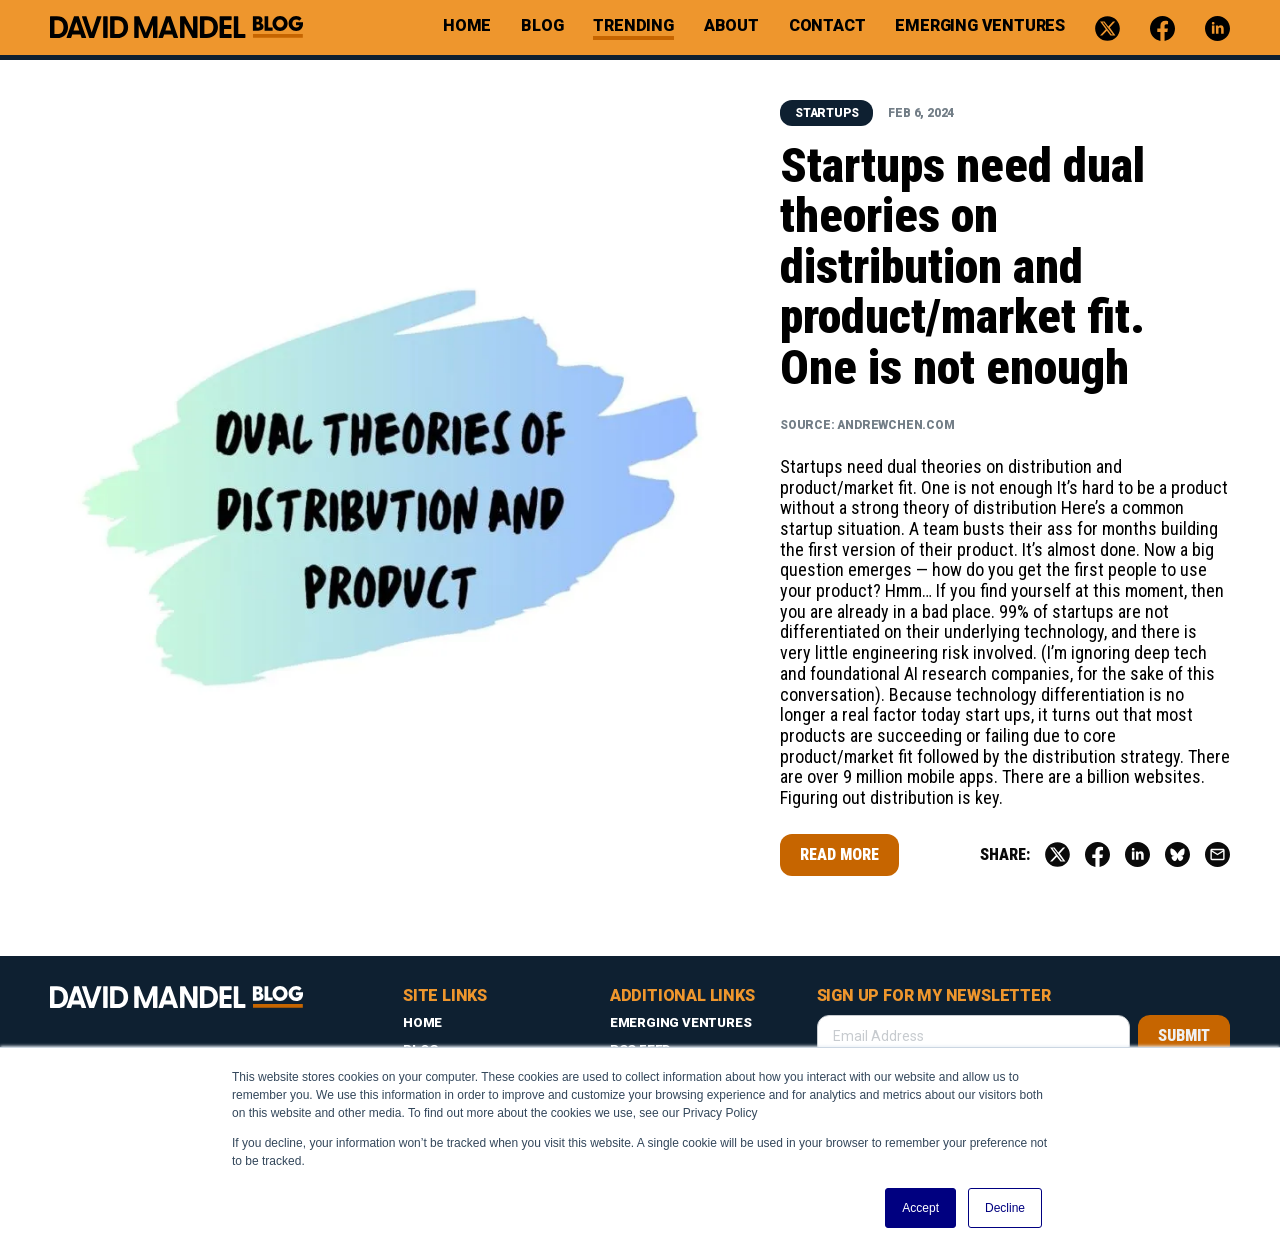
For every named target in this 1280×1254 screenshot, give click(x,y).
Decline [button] (1005, 1208)
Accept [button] (920, 1208)
